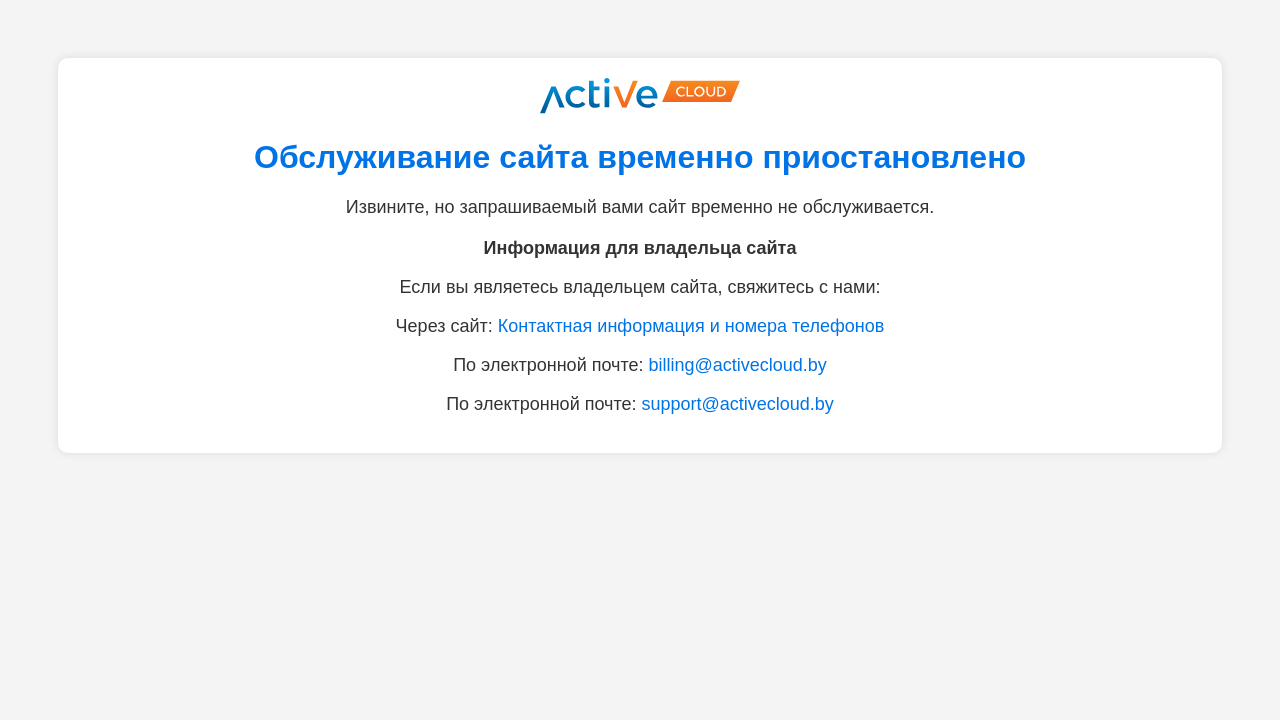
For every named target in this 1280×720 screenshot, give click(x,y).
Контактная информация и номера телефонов (691, 326)
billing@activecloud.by (737, 365)
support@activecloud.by (737, 404)
